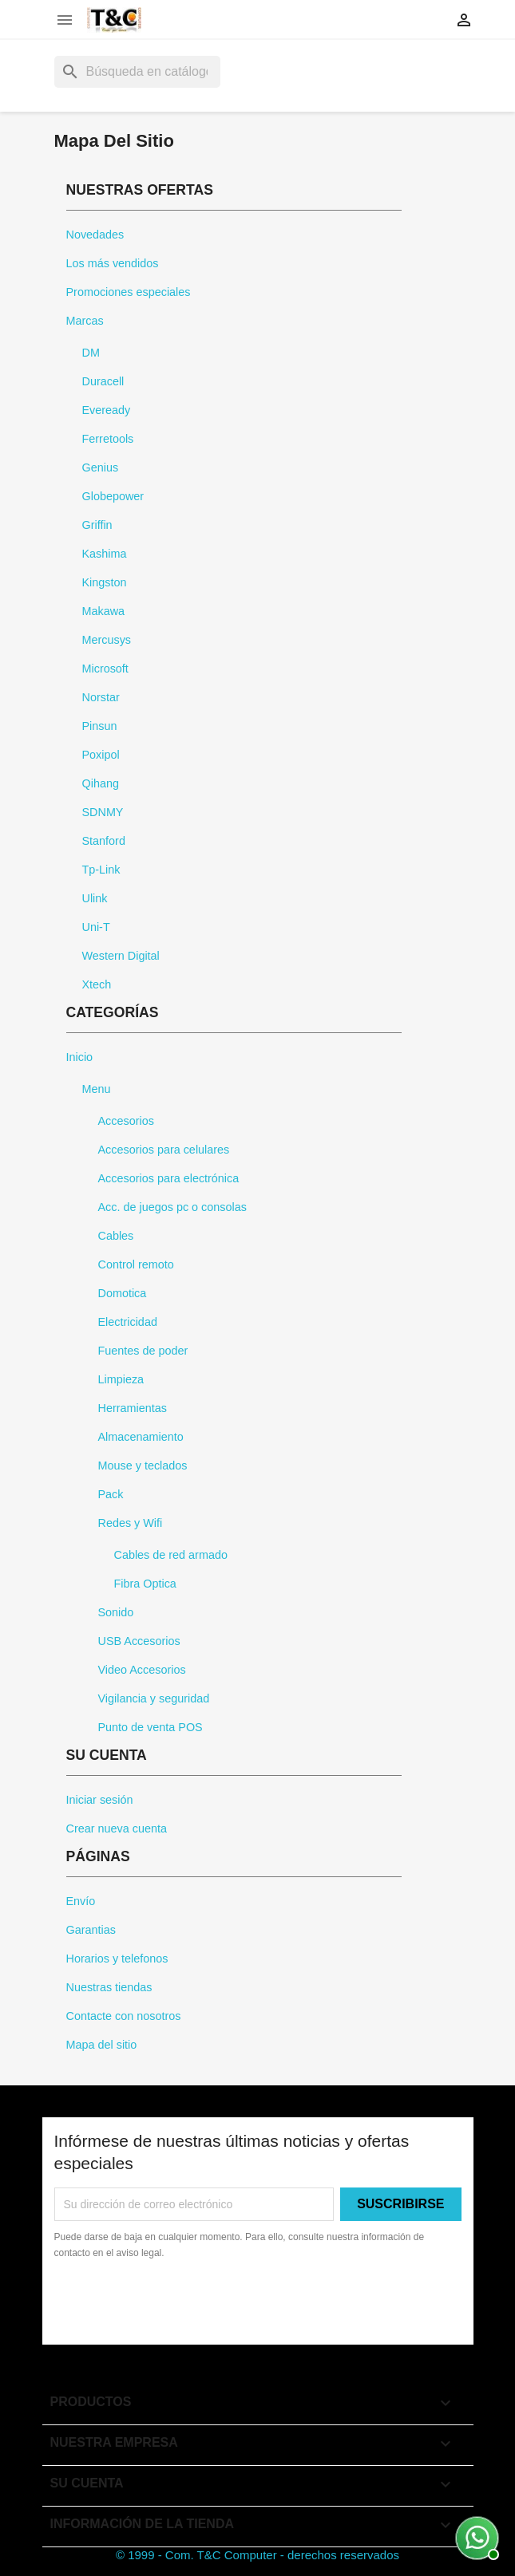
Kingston (104, 582)
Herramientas (132, 1408)
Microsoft (105, 668)
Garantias (91, 1929)
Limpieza (121, 1379)
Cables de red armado (171, 1554)
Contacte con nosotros (123, 2016)
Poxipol (101, 754)
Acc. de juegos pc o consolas (172, 1207)
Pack (111, 1494)
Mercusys (107, 639)
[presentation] (187, 2305)
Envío (81, 1901)
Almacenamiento (141, 1436)
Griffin (97, 525)
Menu (96, 1089)
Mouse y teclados (143, 1465)
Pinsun (99, 726)
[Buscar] (137, 72)
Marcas (85, 320)
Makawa (103, 611)
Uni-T (96, 927)
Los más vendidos (112, 263)
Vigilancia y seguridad (154, 1698)
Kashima (104, 553)
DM (91, 352)
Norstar (101, 697)
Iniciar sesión (99, 1799)
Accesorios (126, 1120)
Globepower (113, 496)
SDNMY (103, 812)
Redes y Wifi (130, 1523)
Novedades (95, 234)
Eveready (106, 410)
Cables (116, 1235)
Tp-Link (101, 869)
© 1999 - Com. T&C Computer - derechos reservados (257, 2555)
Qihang (100, 783)
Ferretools (108, 438)
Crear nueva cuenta (116, 1828)
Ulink (95, 898)
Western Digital (121, 955)
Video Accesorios (142, 1669)
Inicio (79, 1057)
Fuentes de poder (143, 1350)
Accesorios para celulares (164, 1149)
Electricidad (127, 1322)
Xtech (97, 984)
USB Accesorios (139, 1641)
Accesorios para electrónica (169, 1178)
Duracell (103, 381)
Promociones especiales (128, 292)
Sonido (116, 1612)
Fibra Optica (145, 1583)
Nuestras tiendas (109, 1987)
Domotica (122, 1293)
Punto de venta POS (150, 1727)
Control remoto (136, 1264)
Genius (100, 467)
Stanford (103, 840)
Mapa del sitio (101, 2044)
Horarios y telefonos (117, 1958)
